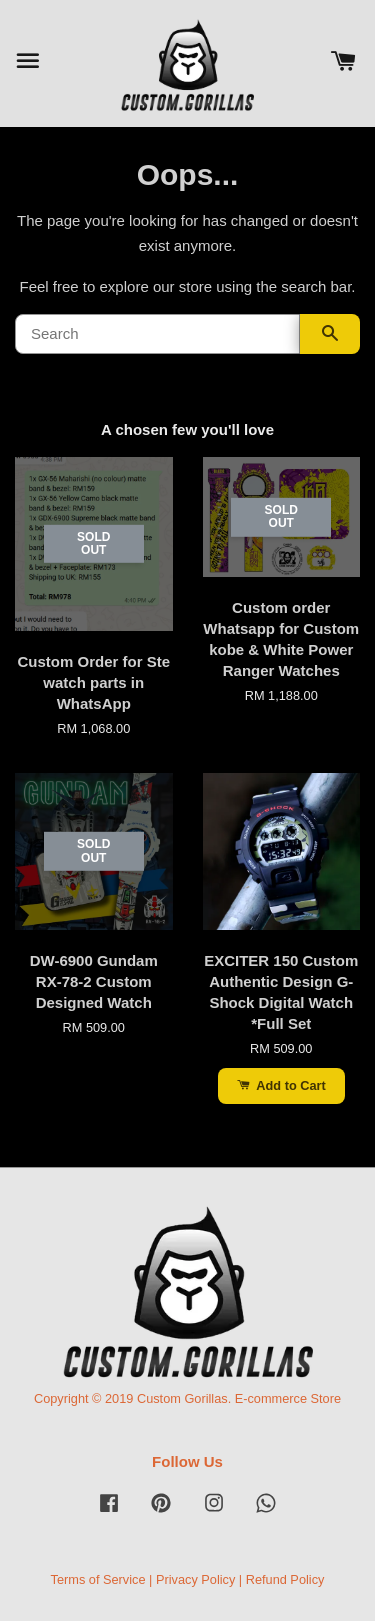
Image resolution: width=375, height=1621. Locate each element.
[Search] (157, 334)
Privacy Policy (195, 1579)
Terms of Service (98, 1579)
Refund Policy (285, 1579)
